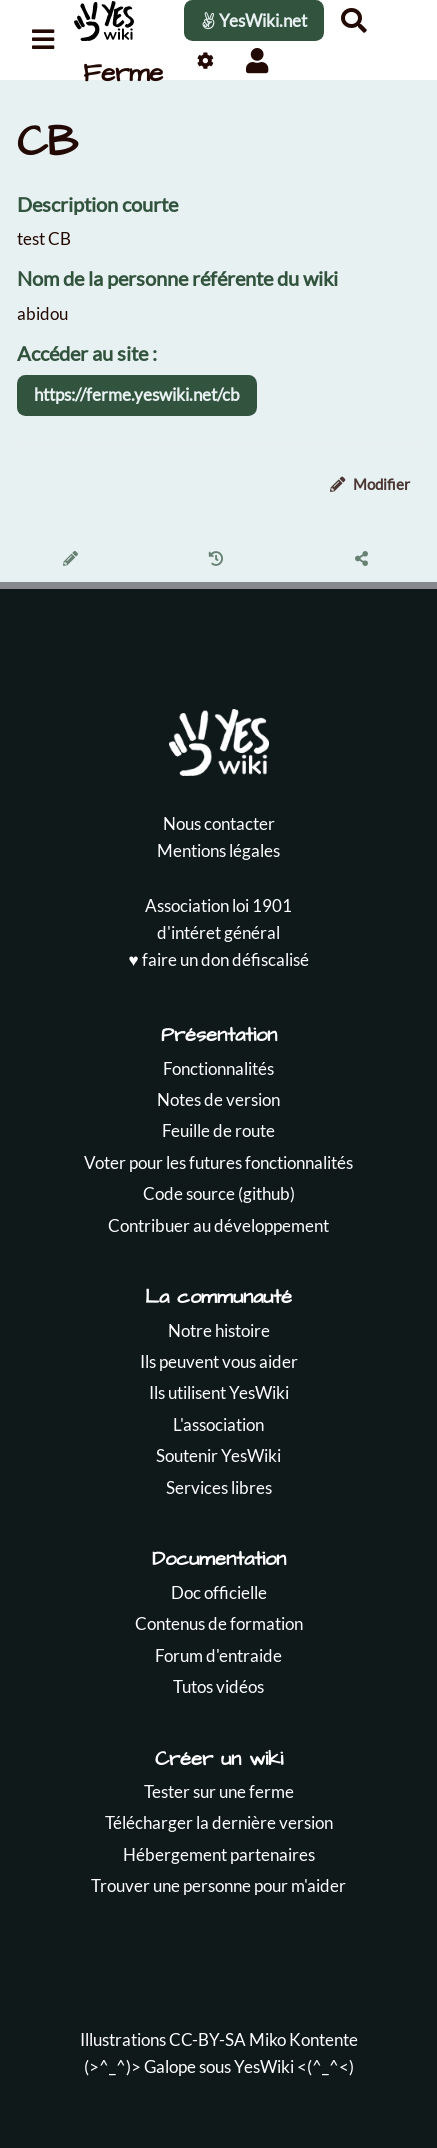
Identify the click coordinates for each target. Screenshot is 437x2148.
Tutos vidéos (218, 1686)
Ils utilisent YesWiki (219, 1392)
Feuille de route (218, 1130)
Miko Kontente (303, 2039)
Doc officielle (219, 1592)
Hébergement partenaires (219, 1854)
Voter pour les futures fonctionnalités (218, 1162)
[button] (256, 60)
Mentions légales (218, 850)
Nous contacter (219, 823)
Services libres (219, 1487)
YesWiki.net (254, 20)
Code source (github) (219, 1193)
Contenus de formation (219, 1623)
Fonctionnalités (218, 1068)
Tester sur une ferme (219, 1791)
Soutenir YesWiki (218, 1455)
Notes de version (218, 1099)
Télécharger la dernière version (219, 1822)
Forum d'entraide (218, 1655)
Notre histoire (219, 1330)
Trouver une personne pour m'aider (218, 1885)
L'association (218, 1424)
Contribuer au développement (218, 1225)
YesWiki (264, 2066)
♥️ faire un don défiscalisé (218, 959)
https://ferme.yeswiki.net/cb (137, 394)
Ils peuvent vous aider (219, 1361)
